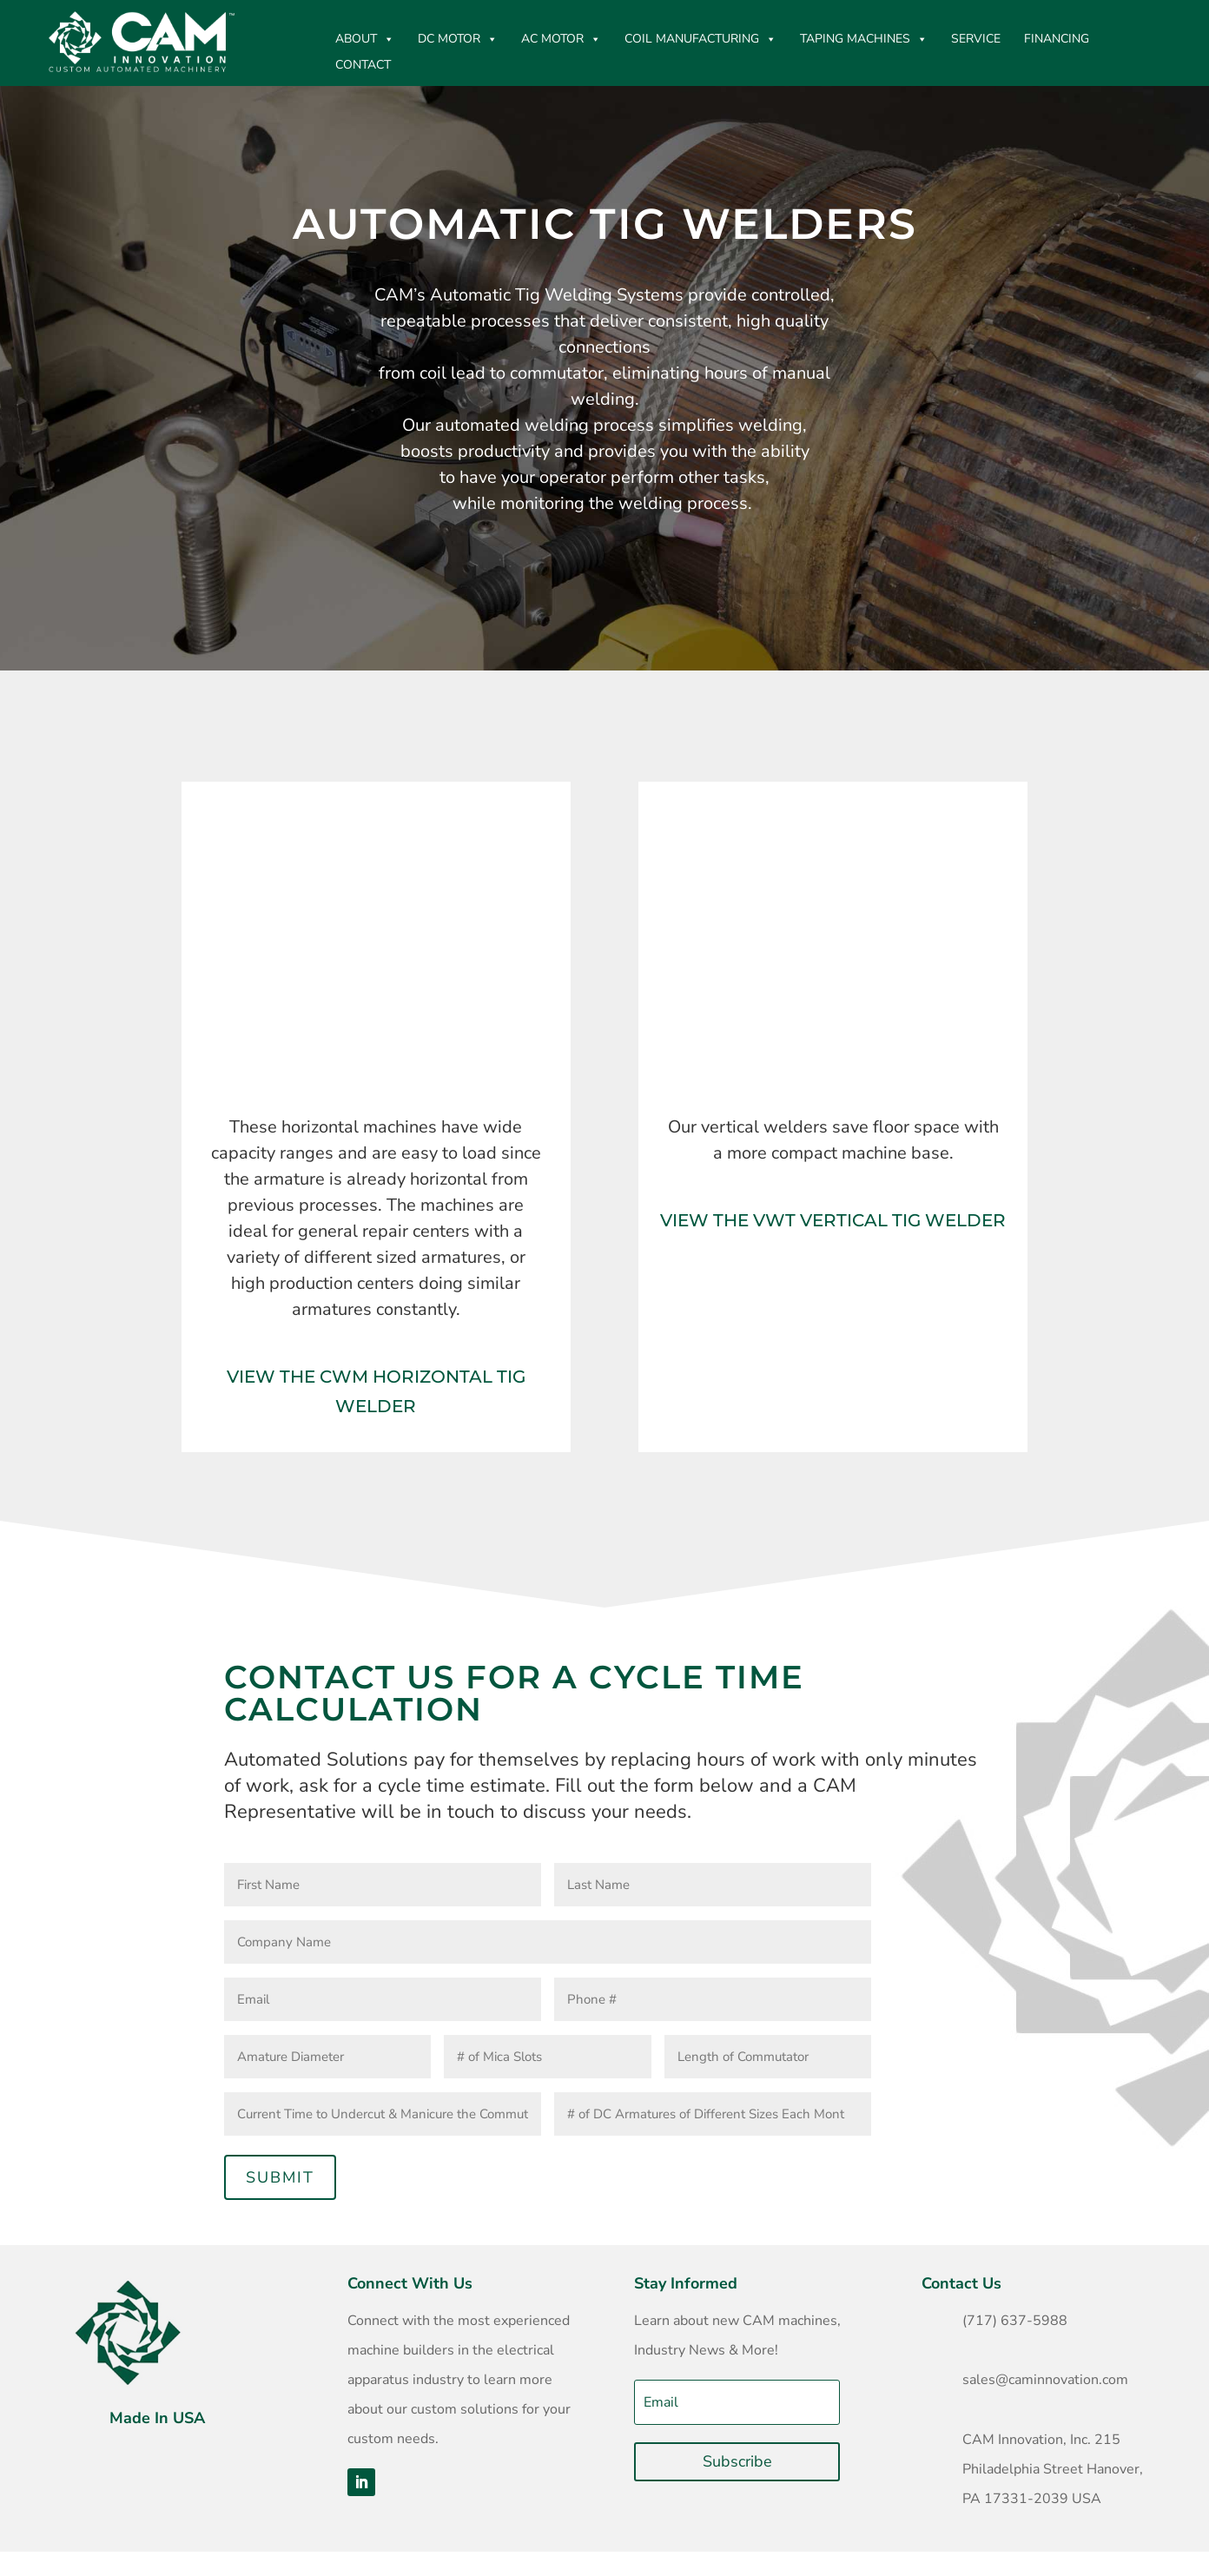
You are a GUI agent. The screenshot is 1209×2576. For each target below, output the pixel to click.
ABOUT (364, 39)
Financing (1056, 38)
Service (976, 38)
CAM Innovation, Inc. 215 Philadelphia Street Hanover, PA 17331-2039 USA (1052, 2469)
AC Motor (561, 39)
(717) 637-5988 (1014, 2320)
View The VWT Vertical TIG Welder (833, 1220)
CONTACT (363, 64)
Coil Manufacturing (700, 39)
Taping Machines (864, 39)
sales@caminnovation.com (1045, 2379)
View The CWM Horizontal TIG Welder (376, 1391)
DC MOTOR (458, 39)
